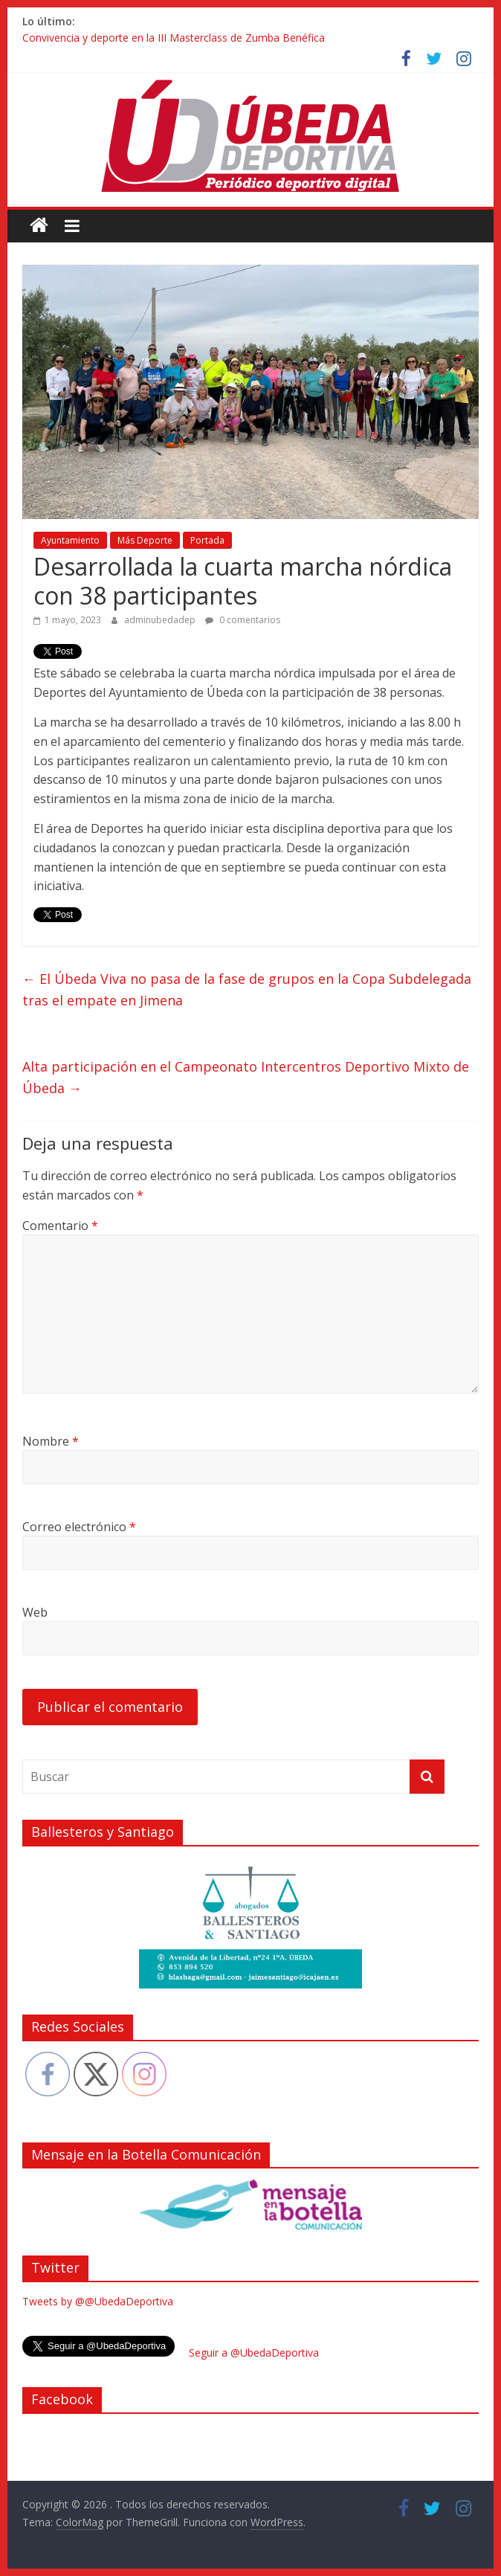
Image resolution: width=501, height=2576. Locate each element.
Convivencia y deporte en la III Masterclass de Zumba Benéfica (173, 37)
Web (35, 1612)
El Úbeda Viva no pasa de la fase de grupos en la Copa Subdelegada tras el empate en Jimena (246, 989)
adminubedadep (161, 620)
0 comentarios (242, 620)
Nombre (50, 1441)
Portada (207, 540)
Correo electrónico (79, 1527)
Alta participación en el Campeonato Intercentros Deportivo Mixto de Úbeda (245, 1077)
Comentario (60, 1225)
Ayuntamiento (70, 540)
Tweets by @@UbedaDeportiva (97, 2301)
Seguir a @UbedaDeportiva (254, 2352)
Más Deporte (144, 540)
